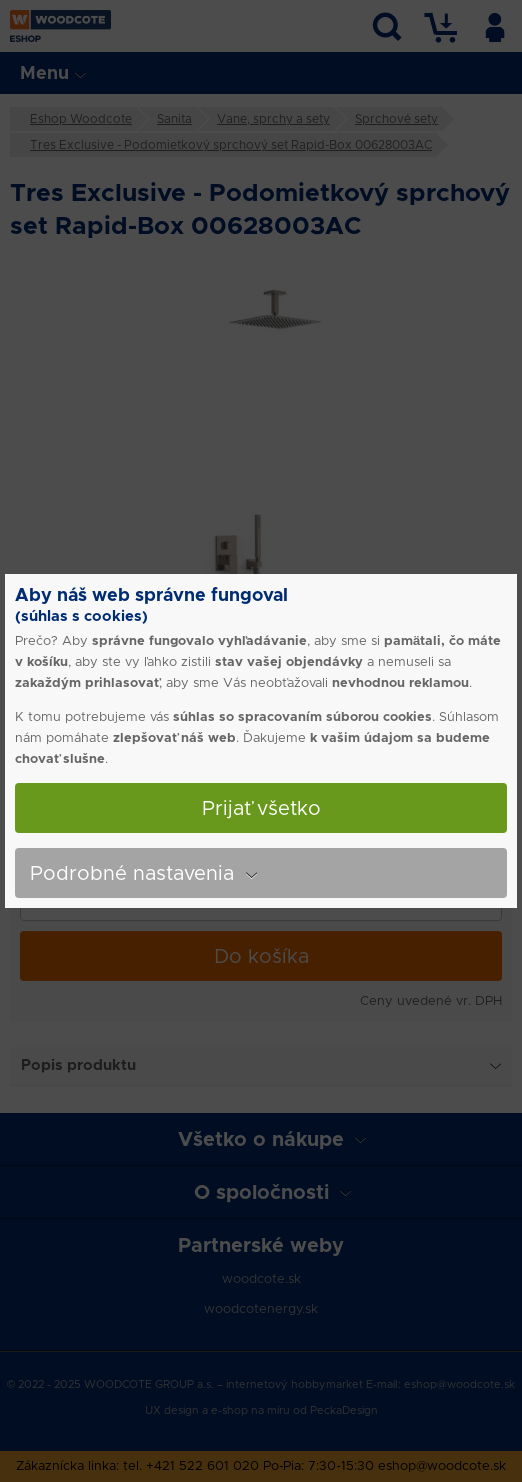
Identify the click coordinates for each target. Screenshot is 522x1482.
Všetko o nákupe (261, 1139)
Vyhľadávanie (386, 24)
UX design (172, 1410)
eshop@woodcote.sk (459, 1384)
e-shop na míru (250, 1410)
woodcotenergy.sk (261, 1308)
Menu (44, 73)
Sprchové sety (396, 118)
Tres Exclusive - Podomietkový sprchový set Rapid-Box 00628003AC (231, 144)
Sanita (174, 118)
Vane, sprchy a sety (273, 118)
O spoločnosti (261, 1192)
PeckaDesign (344, 1410)
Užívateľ (494, 24)
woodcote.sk (261, 1278)
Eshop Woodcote (81, 118)
